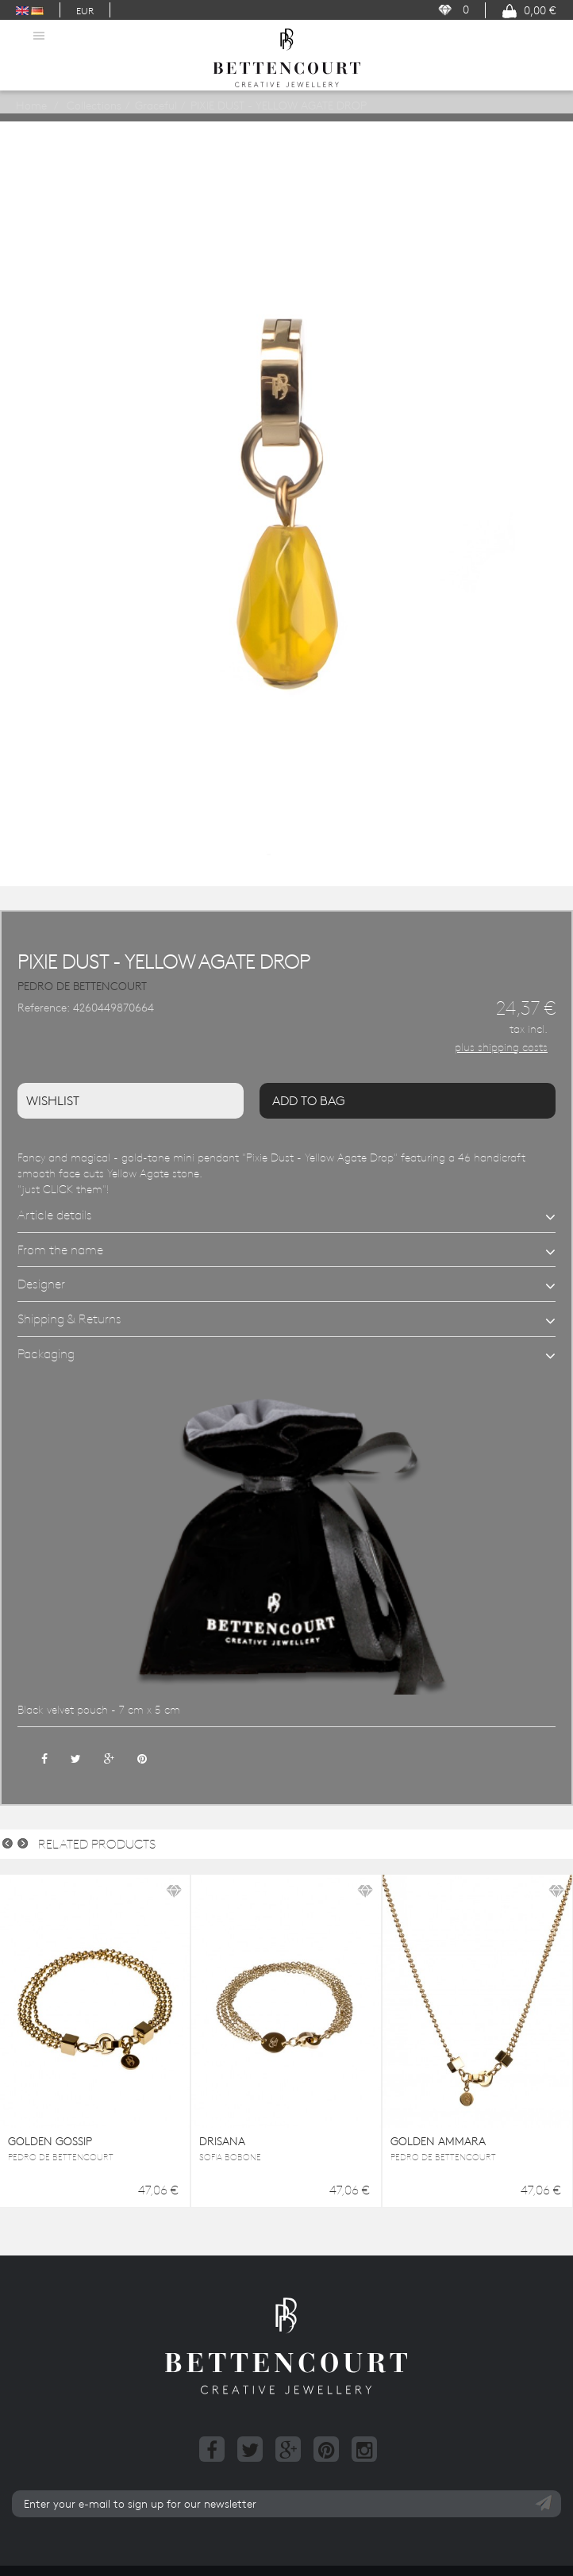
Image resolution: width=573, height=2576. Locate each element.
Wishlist (52, 1100)
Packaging (46, 1353)
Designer (41, 1284)
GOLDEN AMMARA (438, 2141)
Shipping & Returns (69, 1318)
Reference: (43, 1007)
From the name (60, 1249)
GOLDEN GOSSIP (50, 2141)
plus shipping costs (501, 1047)
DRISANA (222, 2141)
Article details (54, 1215)
